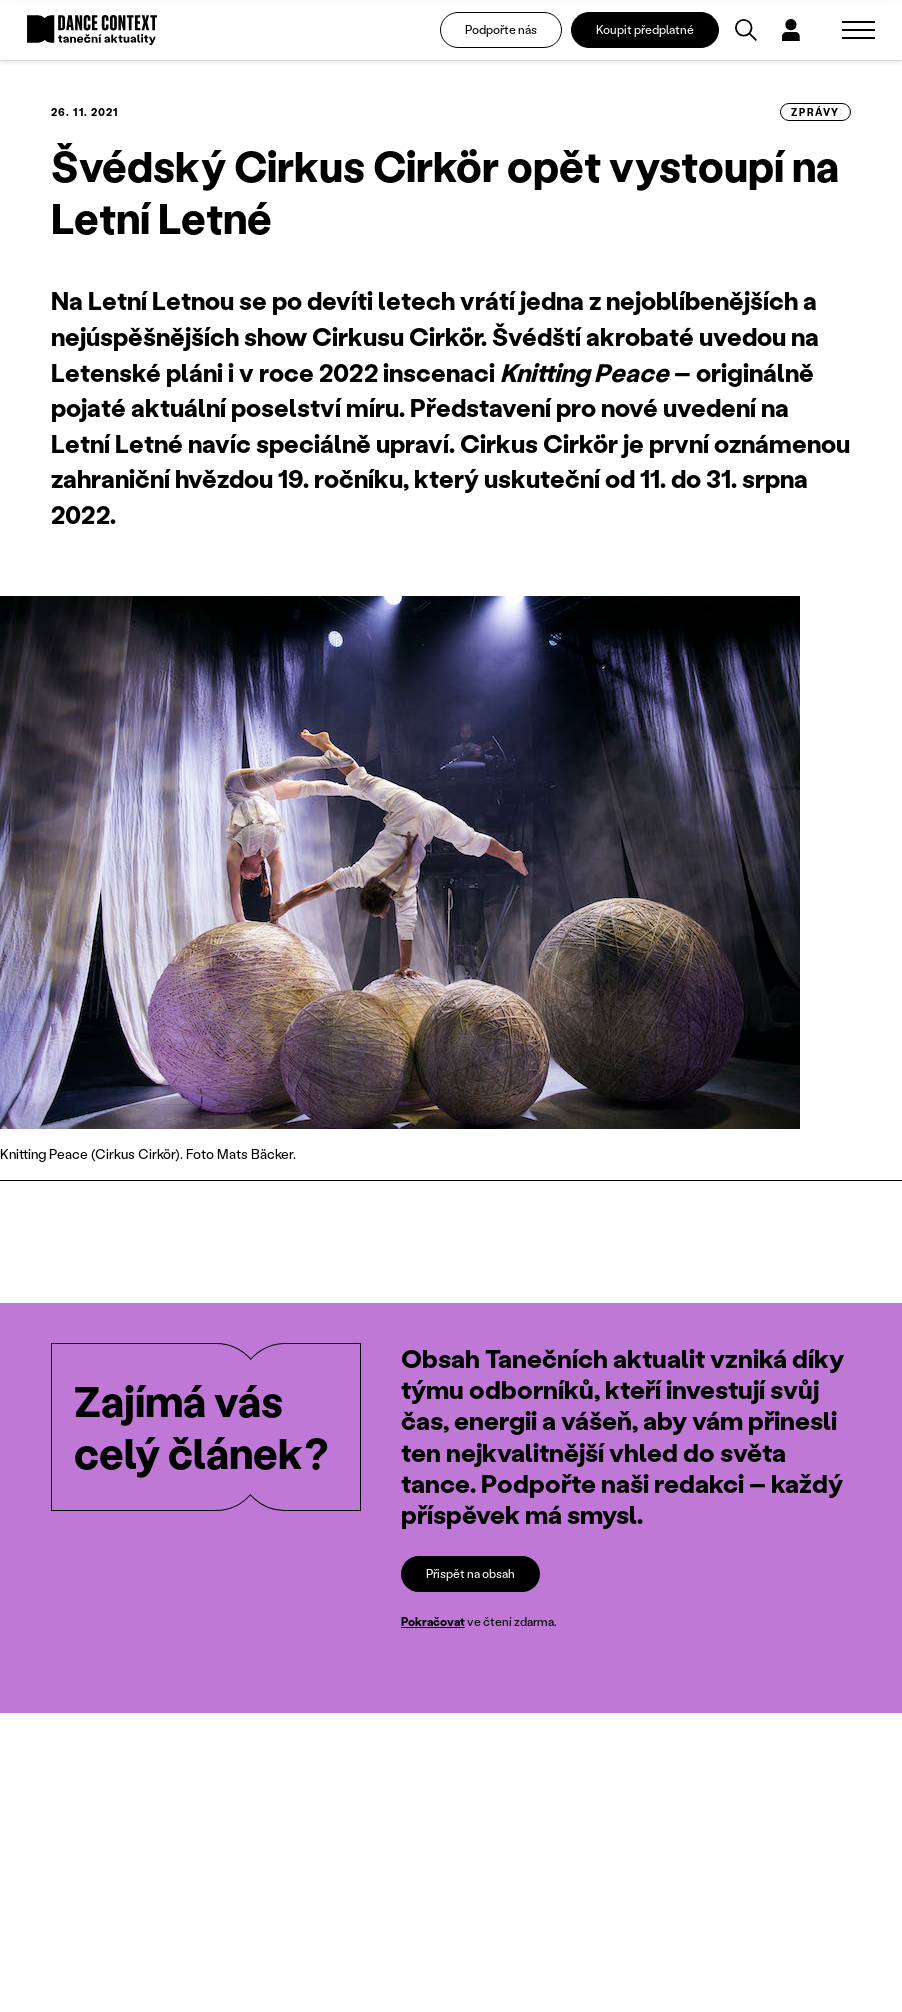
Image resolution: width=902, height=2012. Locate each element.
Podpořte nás (501, 29)
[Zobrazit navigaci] (858, 30)
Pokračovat (433, 1621)
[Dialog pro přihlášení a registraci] (791, 30)
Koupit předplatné (645, 29)
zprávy (815, 112)
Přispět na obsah (470, 1573)
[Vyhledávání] (746, 30)
